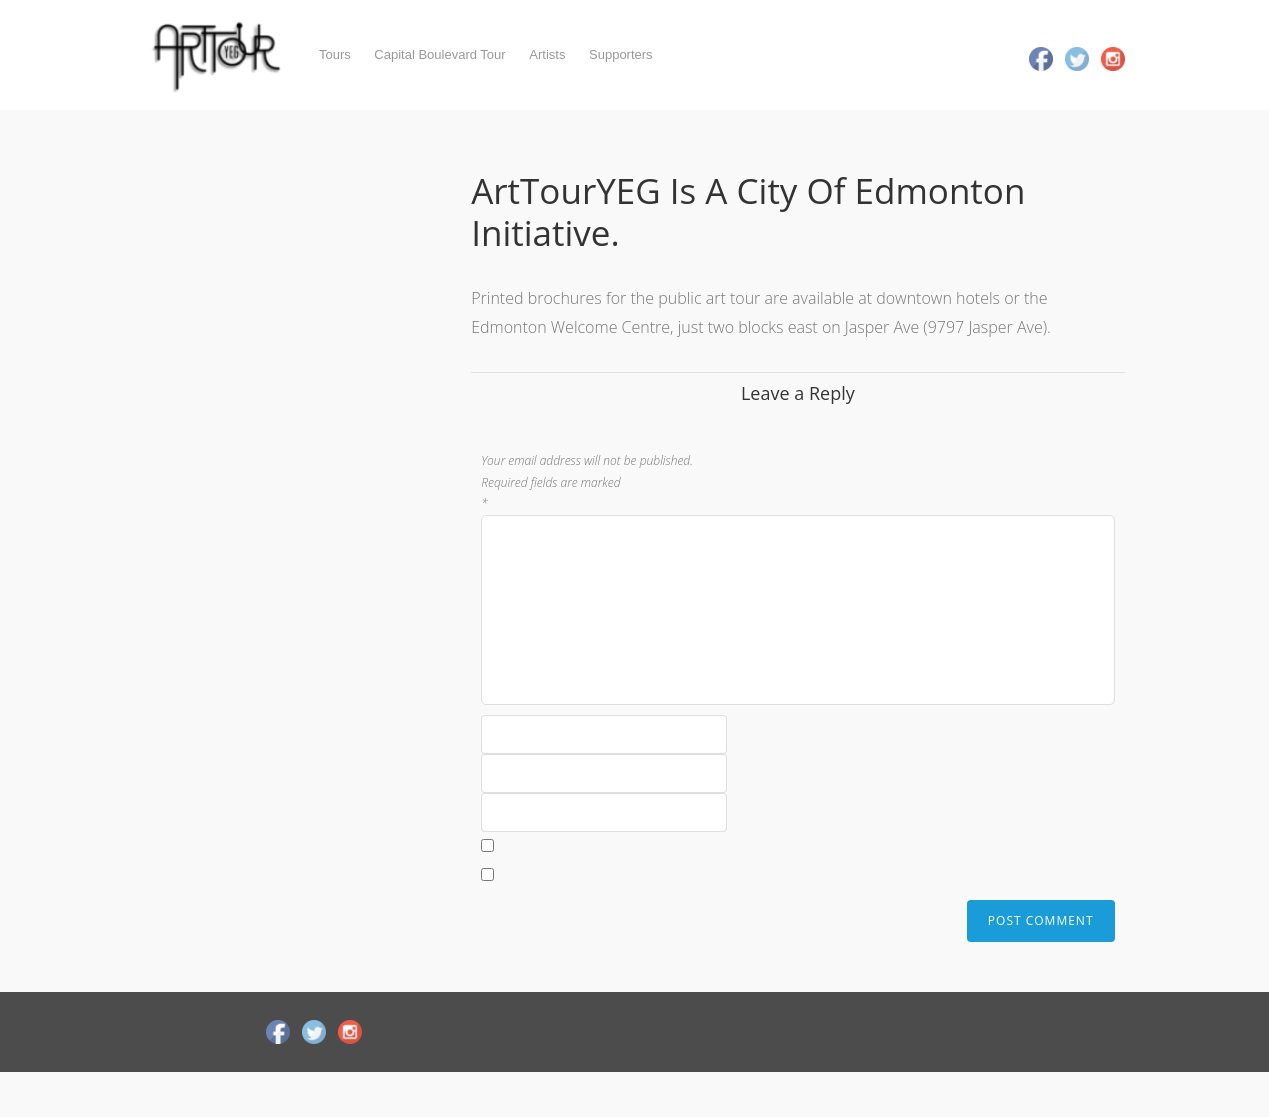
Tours (335, 54)
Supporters (621, 54)
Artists (547, 54)
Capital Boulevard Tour (439, 54)
